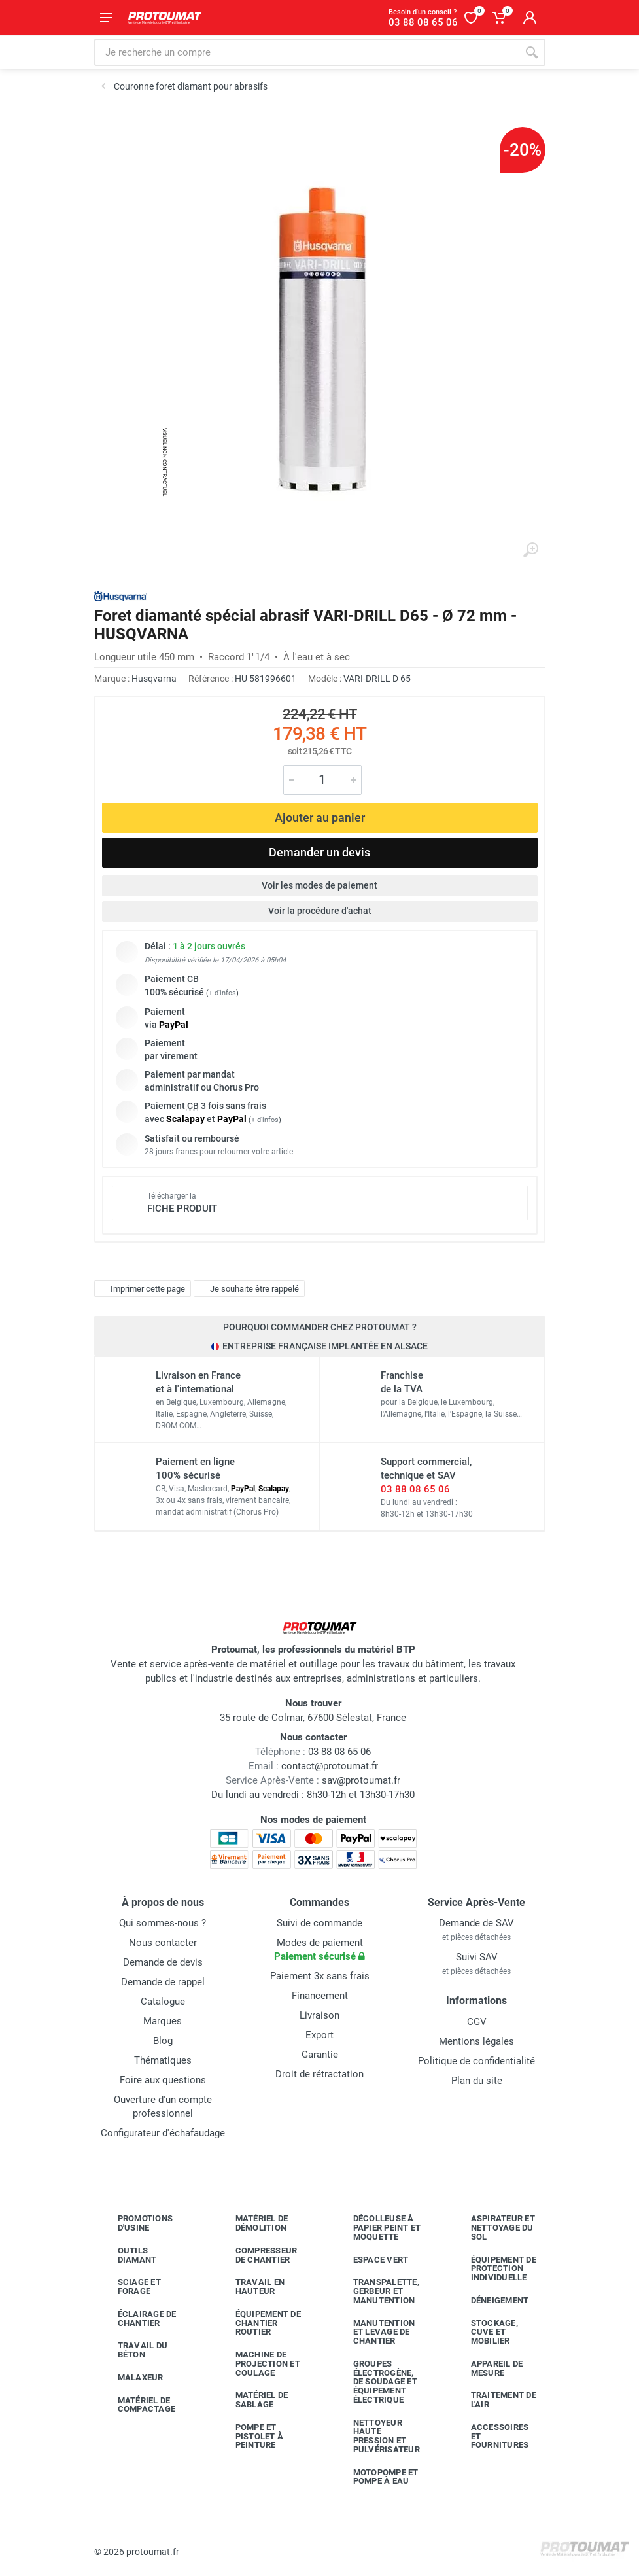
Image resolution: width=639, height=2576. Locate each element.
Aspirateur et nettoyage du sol (493, 2228)
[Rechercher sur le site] (306, 52)
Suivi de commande (319, 1923)
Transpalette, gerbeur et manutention (376, 2291)
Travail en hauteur (250, 2286)
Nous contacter (163, 1943)
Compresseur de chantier (257, 2255)
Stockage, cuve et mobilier (484, 2332)
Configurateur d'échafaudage (163, 2133)
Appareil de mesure (487, 2368)
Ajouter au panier (320, 817)
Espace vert (371, 2260)
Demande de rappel (163, 1982)
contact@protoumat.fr (329, 1766)
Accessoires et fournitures (490, 2436)
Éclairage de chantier (137, 2318)
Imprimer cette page (141, 1289)
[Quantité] (322, 780)
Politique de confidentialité (476, 2061)
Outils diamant (127, 2255)
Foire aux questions (163, 2080)
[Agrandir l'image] (530, 550)
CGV (477, 2022)
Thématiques (163, 2060)
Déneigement (490, 2300)
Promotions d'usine (135, 2223)
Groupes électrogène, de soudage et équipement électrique (375, 2382)
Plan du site (476, 2081)
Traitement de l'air (493, 2399)
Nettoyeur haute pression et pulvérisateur (377, 2436)
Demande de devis (163, 1962)
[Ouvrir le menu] (106, 17)
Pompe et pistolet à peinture (250, 2436)
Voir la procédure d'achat (319, 911)
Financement (320, 1996)
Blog (163, 2041)
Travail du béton (133, 2349)
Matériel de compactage (137, 2404)
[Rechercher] (531, 52)
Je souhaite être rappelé (247, 1289)
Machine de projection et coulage (258, 2364)
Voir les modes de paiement (319, 885)
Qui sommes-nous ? (162, 1923)
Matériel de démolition (252, 2223)
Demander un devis (319, 852)
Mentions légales (476, 2041)
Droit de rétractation (319, 2074)
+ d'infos (222, 993)
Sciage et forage (129, 2286)
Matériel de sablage (252, 2399)
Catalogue (163, 2001)
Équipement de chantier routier (258, 2323)
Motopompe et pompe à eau (376, 2476)
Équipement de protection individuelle (493, 2269)
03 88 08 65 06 (415, 1489)
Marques (162, 2021)
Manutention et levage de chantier (374, 2332)
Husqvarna (154, 678)
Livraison (319, 2015)
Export (319, 2035)
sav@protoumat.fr (361, 1780)
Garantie (320, 2054)
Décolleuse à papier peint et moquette (377, 2228)
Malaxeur (131, 2377)
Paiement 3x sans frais (320, 1976)
